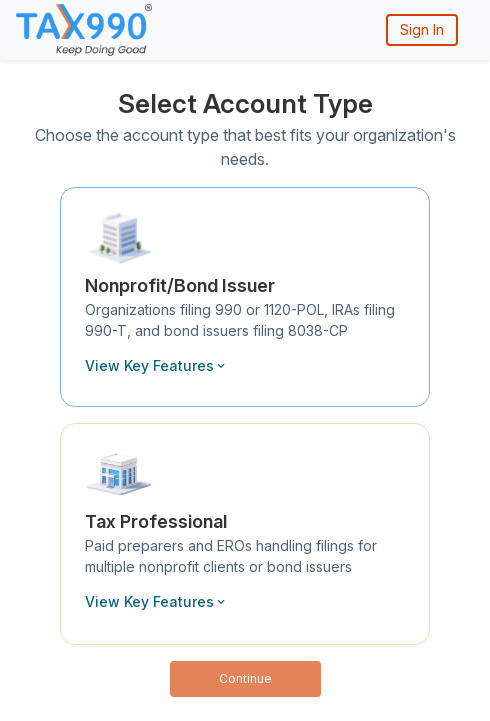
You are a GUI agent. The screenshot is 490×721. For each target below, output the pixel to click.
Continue (245, 678)
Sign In (422, 29)
